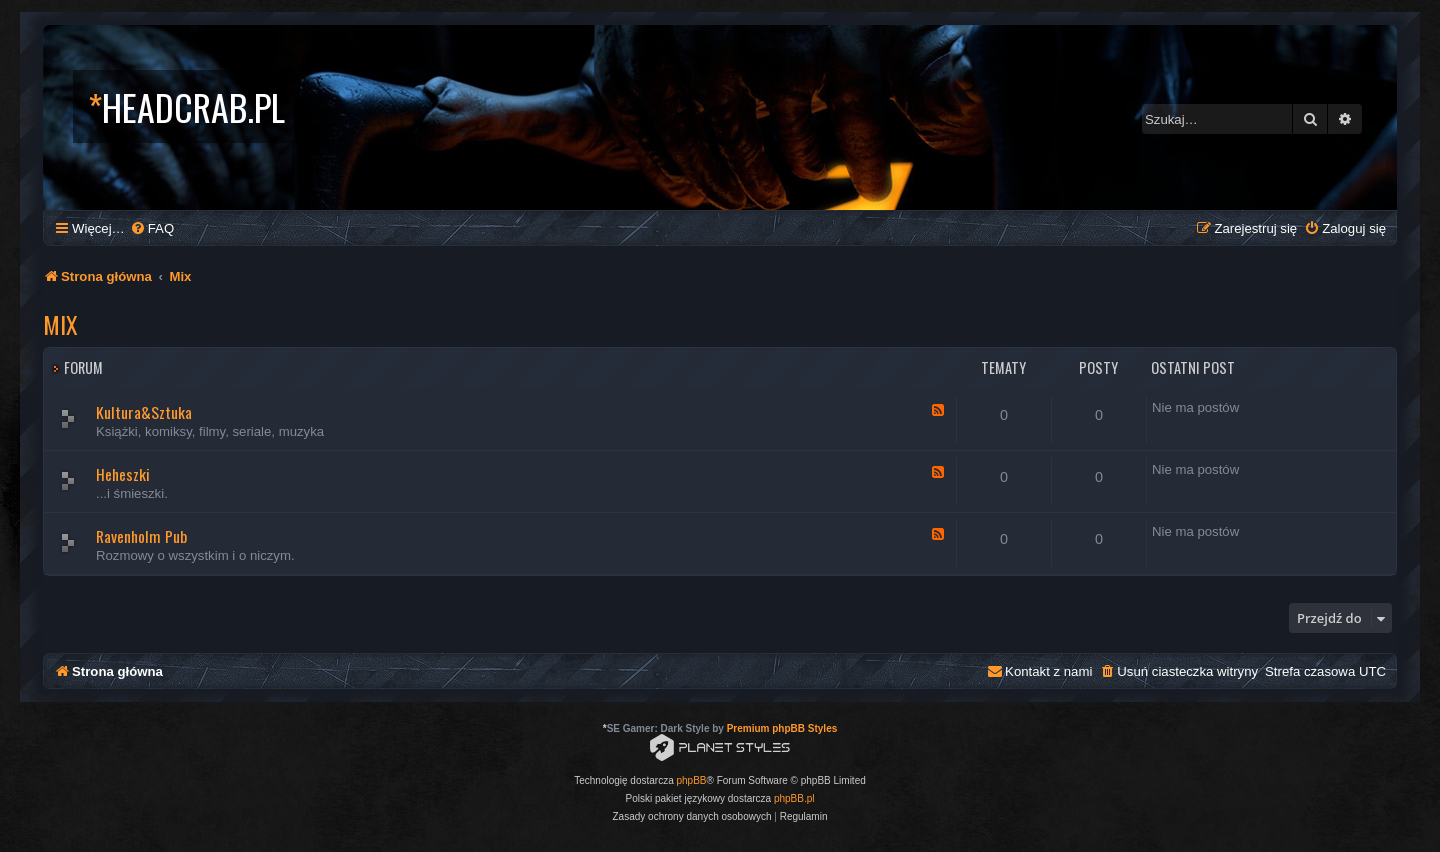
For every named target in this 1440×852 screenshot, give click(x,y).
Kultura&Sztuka (144, 412)
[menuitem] (152, 228)
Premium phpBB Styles (782, 728)
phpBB (692, 780)
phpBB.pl (794, 798)
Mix (60, 324)
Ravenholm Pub (141, 536)
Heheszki (123, 474)
